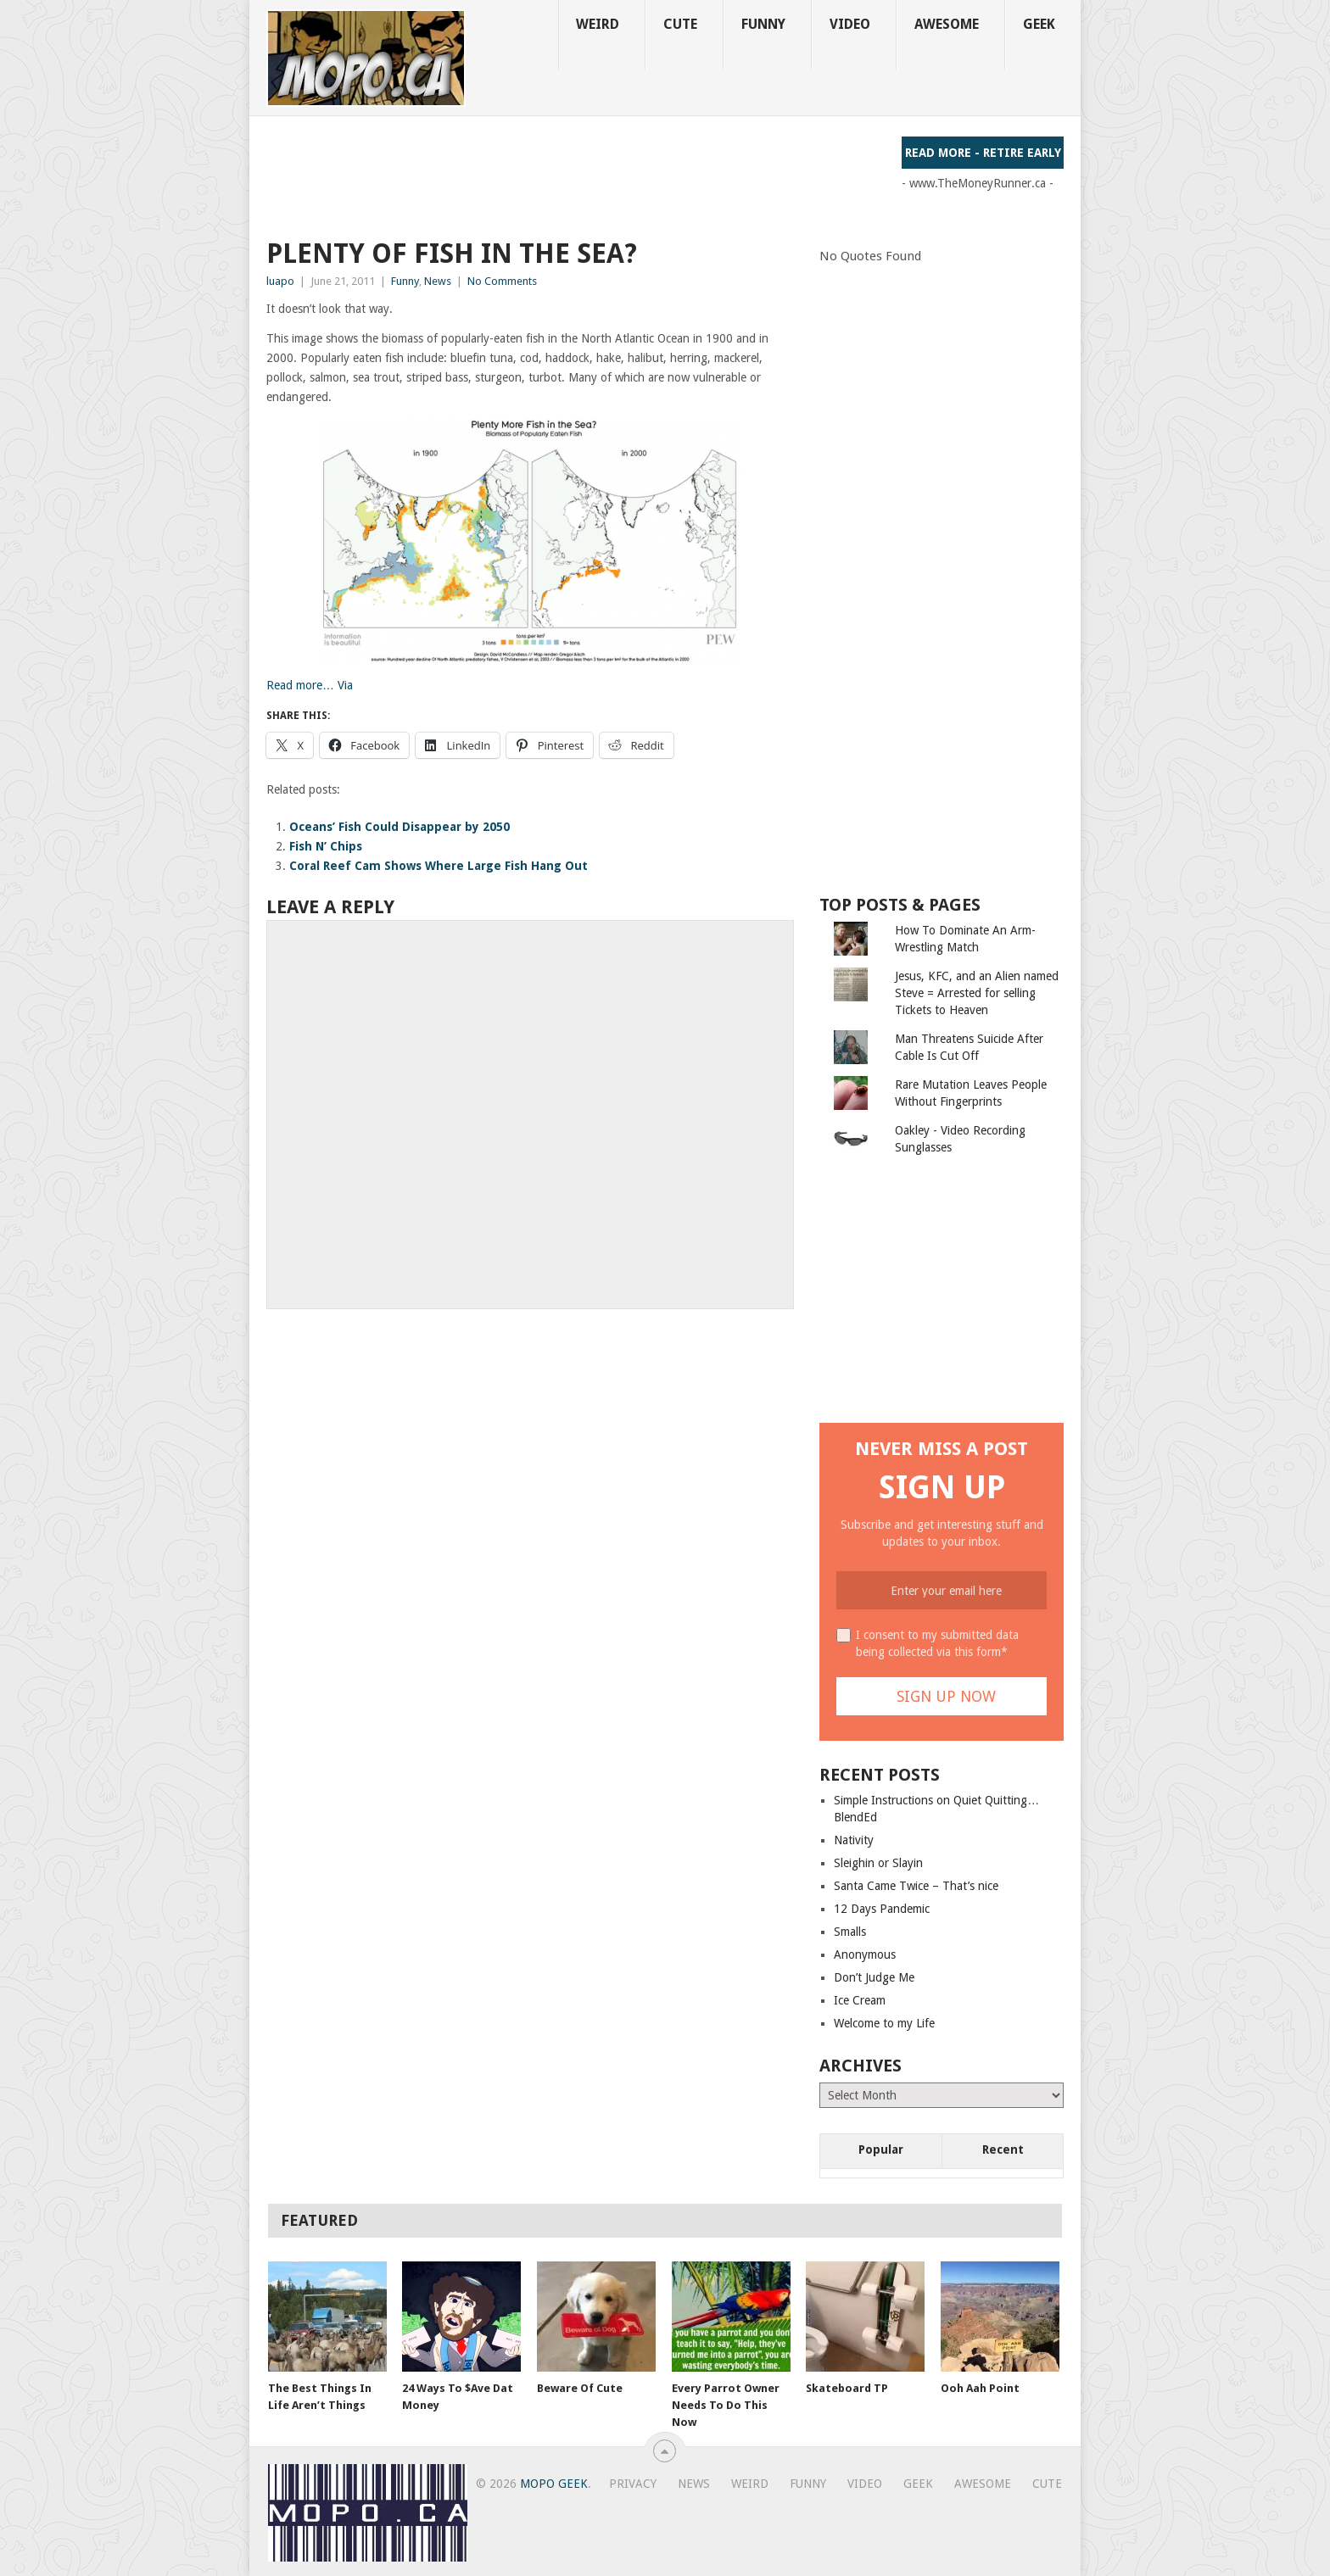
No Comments (502, 281)
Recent (1003, 2149)
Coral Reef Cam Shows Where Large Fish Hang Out (438, 866)
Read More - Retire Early (983, 152)
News (437, 281)
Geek (1039, 24)
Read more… (300, 685)
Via (345, 685)
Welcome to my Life (884, 2023)
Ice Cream (860, 2000)
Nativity (854, 1840)
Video (850, 24)
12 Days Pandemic (882, 1908)
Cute (680, 24)
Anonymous (865, 1954)
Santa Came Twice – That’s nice (916, 1886)
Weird (597, 24)
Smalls (850, 1931)
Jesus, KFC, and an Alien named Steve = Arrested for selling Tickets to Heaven (977, 993)
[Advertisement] (575, 175)
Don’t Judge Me (874, 1977)
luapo (280, 281)
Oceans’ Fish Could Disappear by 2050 (399, 827)
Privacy (633, 2483)
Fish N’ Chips (325, 846)
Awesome (946, 24)
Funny (763, 24)
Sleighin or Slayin (878, 1863)
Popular (880, 2149)
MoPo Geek (554, 2483)
